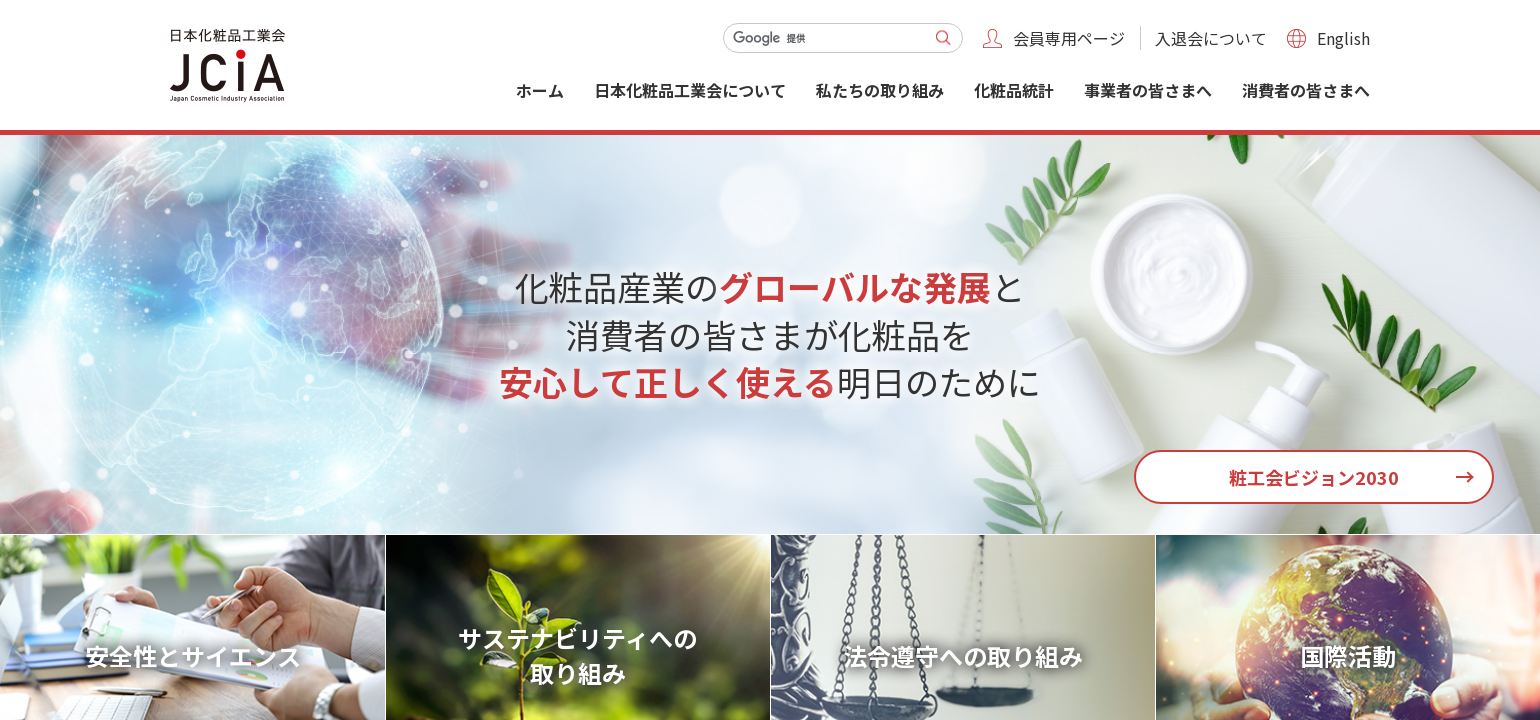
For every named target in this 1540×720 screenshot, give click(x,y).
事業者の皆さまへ (1148, 90)
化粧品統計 (1014, 90)
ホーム (540, 90)
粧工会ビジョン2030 (1314, 477)
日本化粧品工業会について (690, 90)
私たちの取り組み (880, 90)
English (1343, 38)
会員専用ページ (1069, 38)
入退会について (1211, 38)
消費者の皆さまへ (1306, 90)
